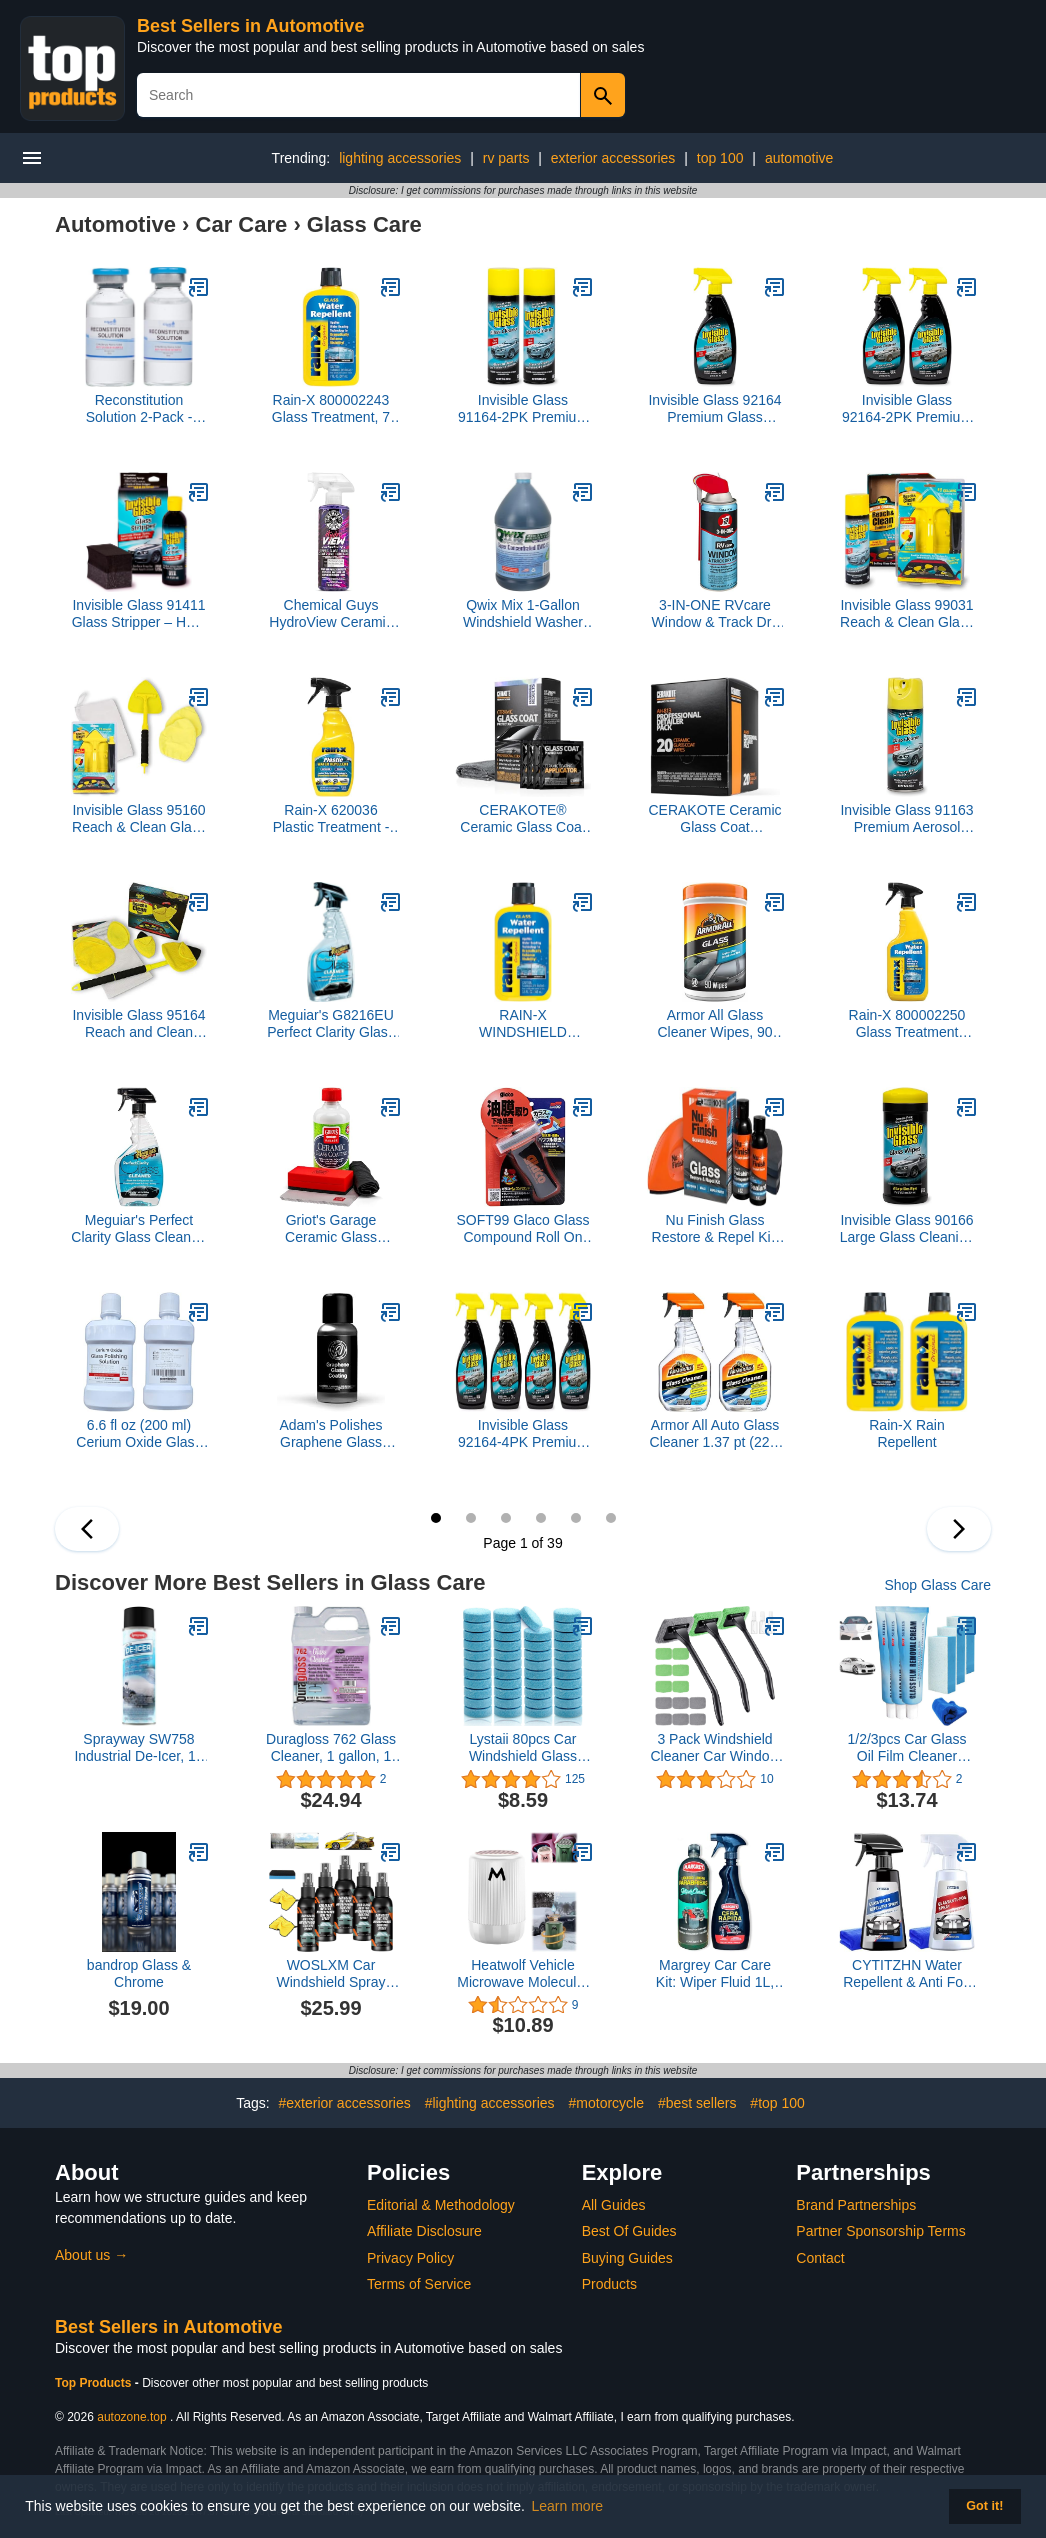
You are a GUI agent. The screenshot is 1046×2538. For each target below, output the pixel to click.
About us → (91, 2255)
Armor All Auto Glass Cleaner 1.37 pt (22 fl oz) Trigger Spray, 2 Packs (715, 1434)
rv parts (506, 158)
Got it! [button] (984, 2506)
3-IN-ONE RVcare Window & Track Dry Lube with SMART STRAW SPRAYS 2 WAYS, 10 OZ (715, 614)
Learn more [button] (568, 2506)
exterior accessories (613, 158)
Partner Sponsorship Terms (880, 2231)
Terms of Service (419, 2284)
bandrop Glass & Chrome (139, 1973)
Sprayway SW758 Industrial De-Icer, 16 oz (138, 1748)
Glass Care (364, 224)
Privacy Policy (410, 2258)
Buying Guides (627, 2258)
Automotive (115, 224)
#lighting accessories (490, 2103)
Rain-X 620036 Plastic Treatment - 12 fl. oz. (331, 819)
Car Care (242, 224)
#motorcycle (606, 2103)
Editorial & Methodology (441, 2205)
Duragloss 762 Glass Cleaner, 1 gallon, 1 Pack (331, 1748)
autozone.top (131, 2417)
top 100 (720, 158)
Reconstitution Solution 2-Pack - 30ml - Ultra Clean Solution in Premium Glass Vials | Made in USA (138, 409)
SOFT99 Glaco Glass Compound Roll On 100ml (522, 1229)
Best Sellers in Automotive (250, 26)
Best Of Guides (629, 2231)
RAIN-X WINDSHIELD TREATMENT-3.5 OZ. (522, 1024)
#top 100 (777, 2103)
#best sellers (697, 2103)
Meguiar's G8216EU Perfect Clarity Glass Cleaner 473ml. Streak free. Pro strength (331, 1024)
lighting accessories (400, 158)
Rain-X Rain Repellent (906, 1433)
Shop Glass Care (937, 1585)
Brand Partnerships (856, 2205)
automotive (799, 158)
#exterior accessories (344, 2103)
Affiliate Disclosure (424, 2231)
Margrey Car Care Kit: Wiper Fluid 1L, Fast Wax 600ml (715, 1974)
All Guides (614, 2205)
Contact (820, 2258)
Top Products (95, 2383)
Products (609, 2284)
